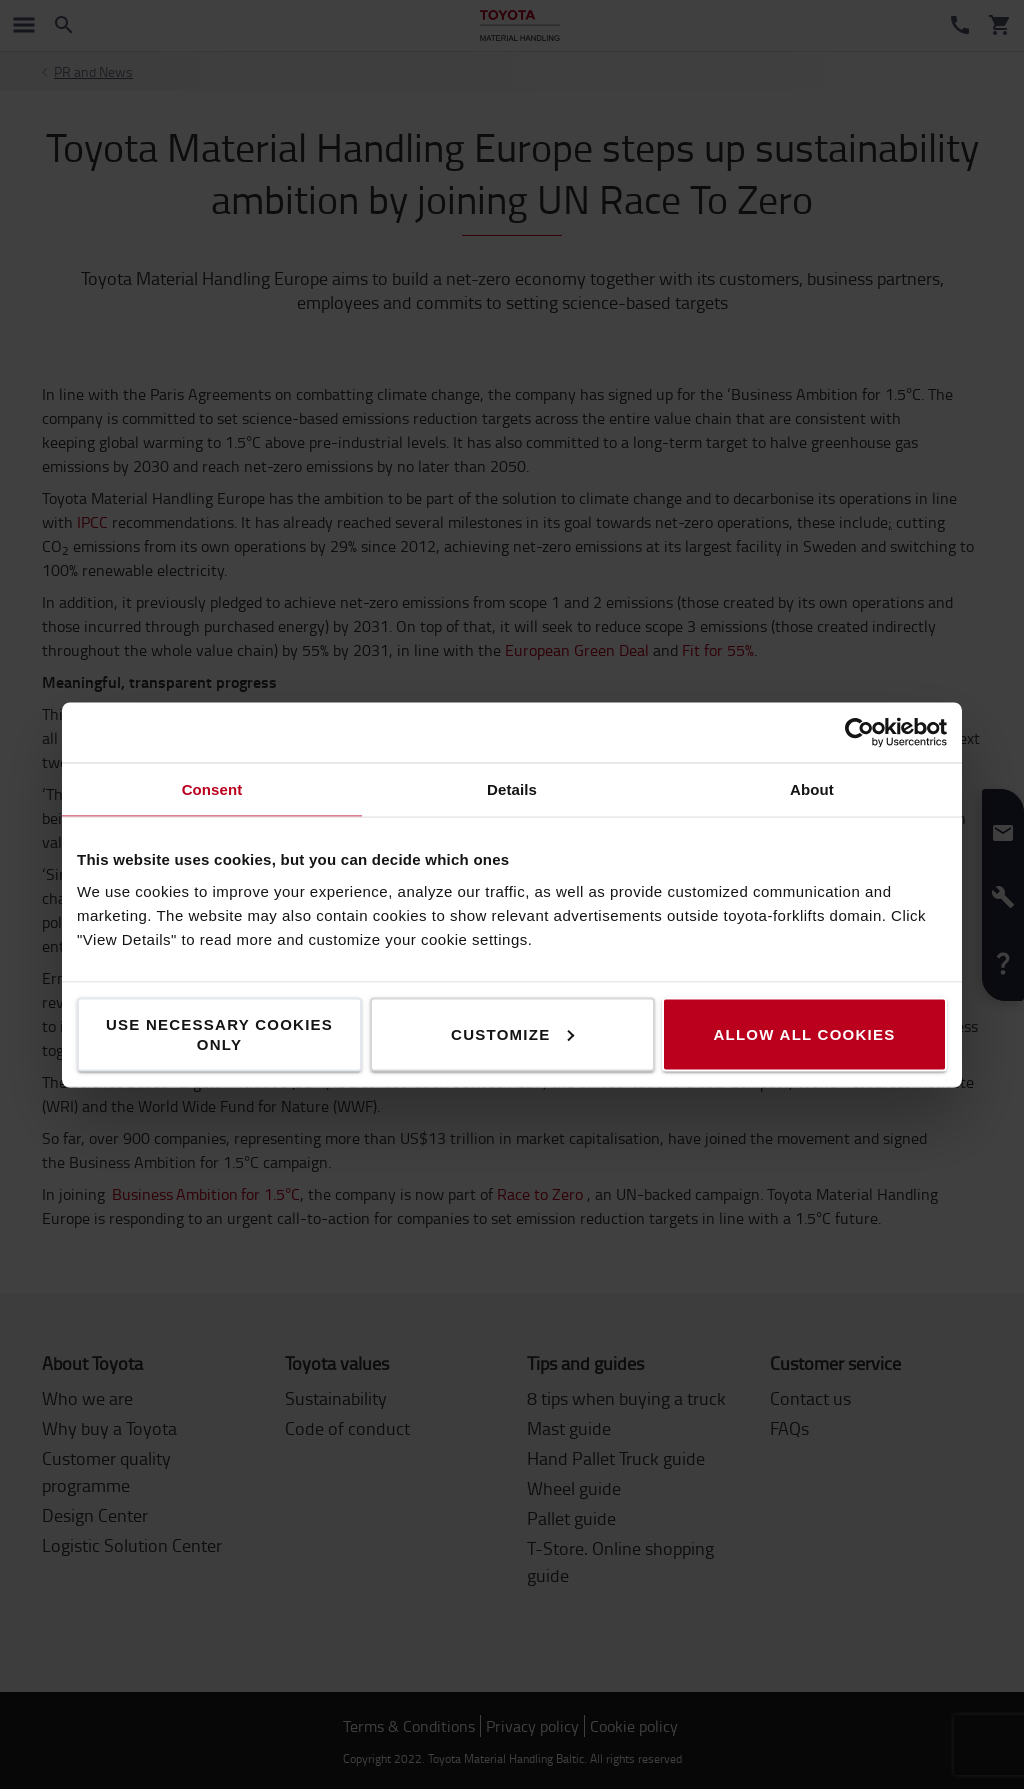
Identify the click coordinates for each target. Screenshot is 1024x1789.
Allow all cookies (804, 1033)
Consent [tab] (212, 788)
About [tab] (812, 788)
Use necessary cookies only (219, 1033)
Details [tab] (512, 788)
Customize (512, 1033)
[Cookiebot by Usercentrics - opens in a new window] (859, 732)
